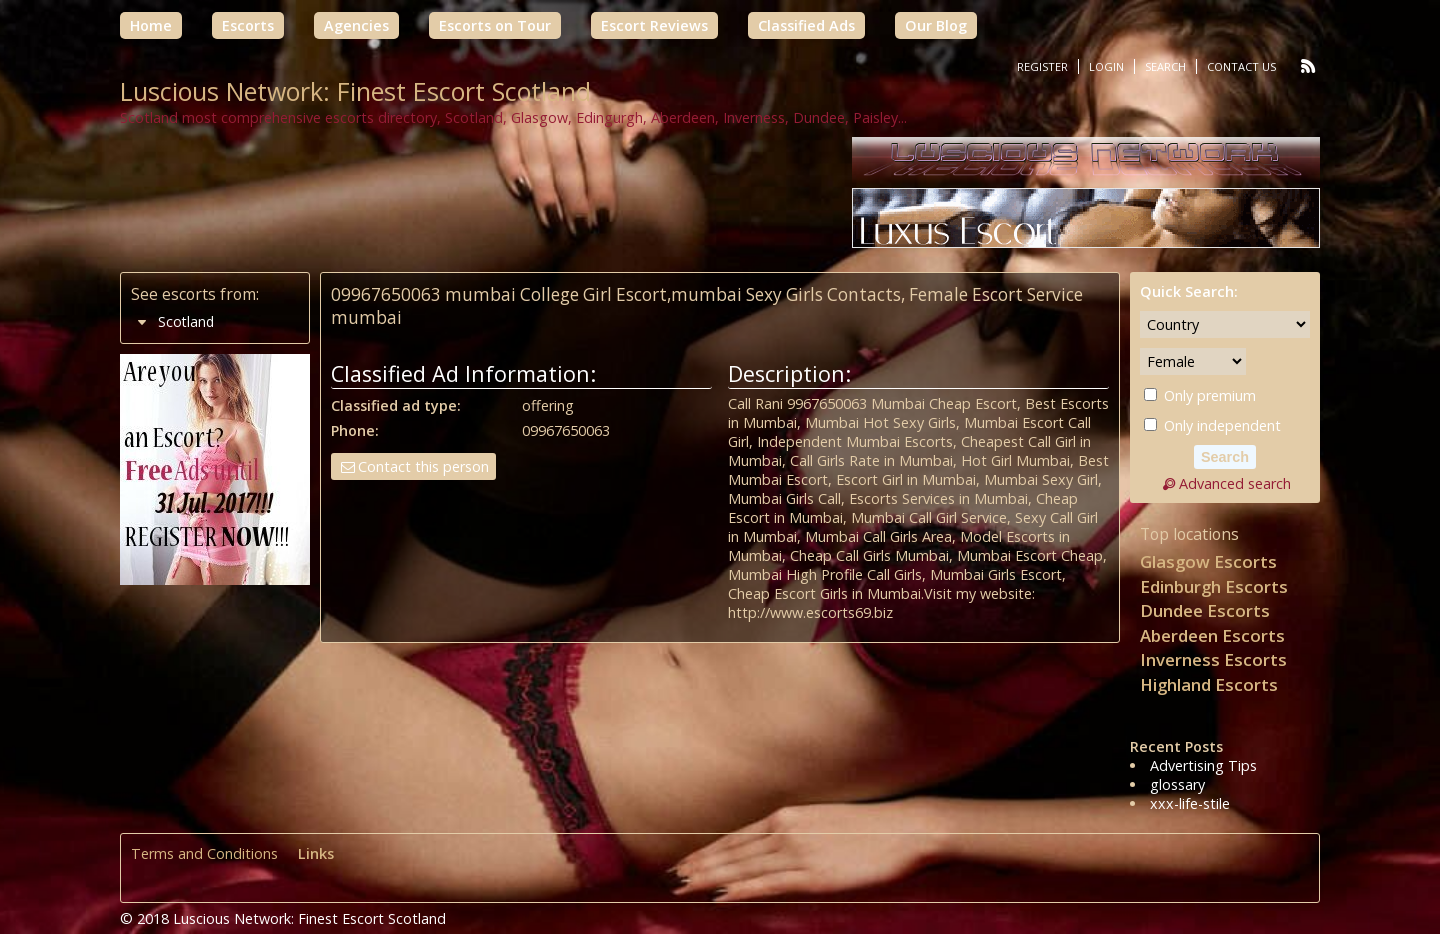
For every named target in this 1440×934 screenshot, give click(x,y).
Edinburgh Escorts (1214, 586)
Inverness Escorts (1213, 659)
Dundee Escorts (1205, 610)
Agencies (356, 25)
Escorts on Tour (495, 25)
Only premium (1200, 395)
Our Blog (936, 25)
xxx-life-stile (1190, 803)
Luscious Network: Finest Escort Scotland (355, 91)
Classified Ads (806, 25)
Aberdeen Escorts (1212, 635)
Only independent (1212, 425)
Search (1165, 66)
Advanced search (1225, 483)
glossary (1177, 784)
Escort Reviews (654, 25)
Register (1042, 66)
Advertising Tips (1203, 765)
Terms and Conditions (204, 853)
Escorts (248, 25)
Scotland (186, 321)
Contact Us (1241, 66)
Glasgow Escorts (1208, 561)
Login (1106, 66)
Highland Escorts (1209, 684)
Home (151, 25)
